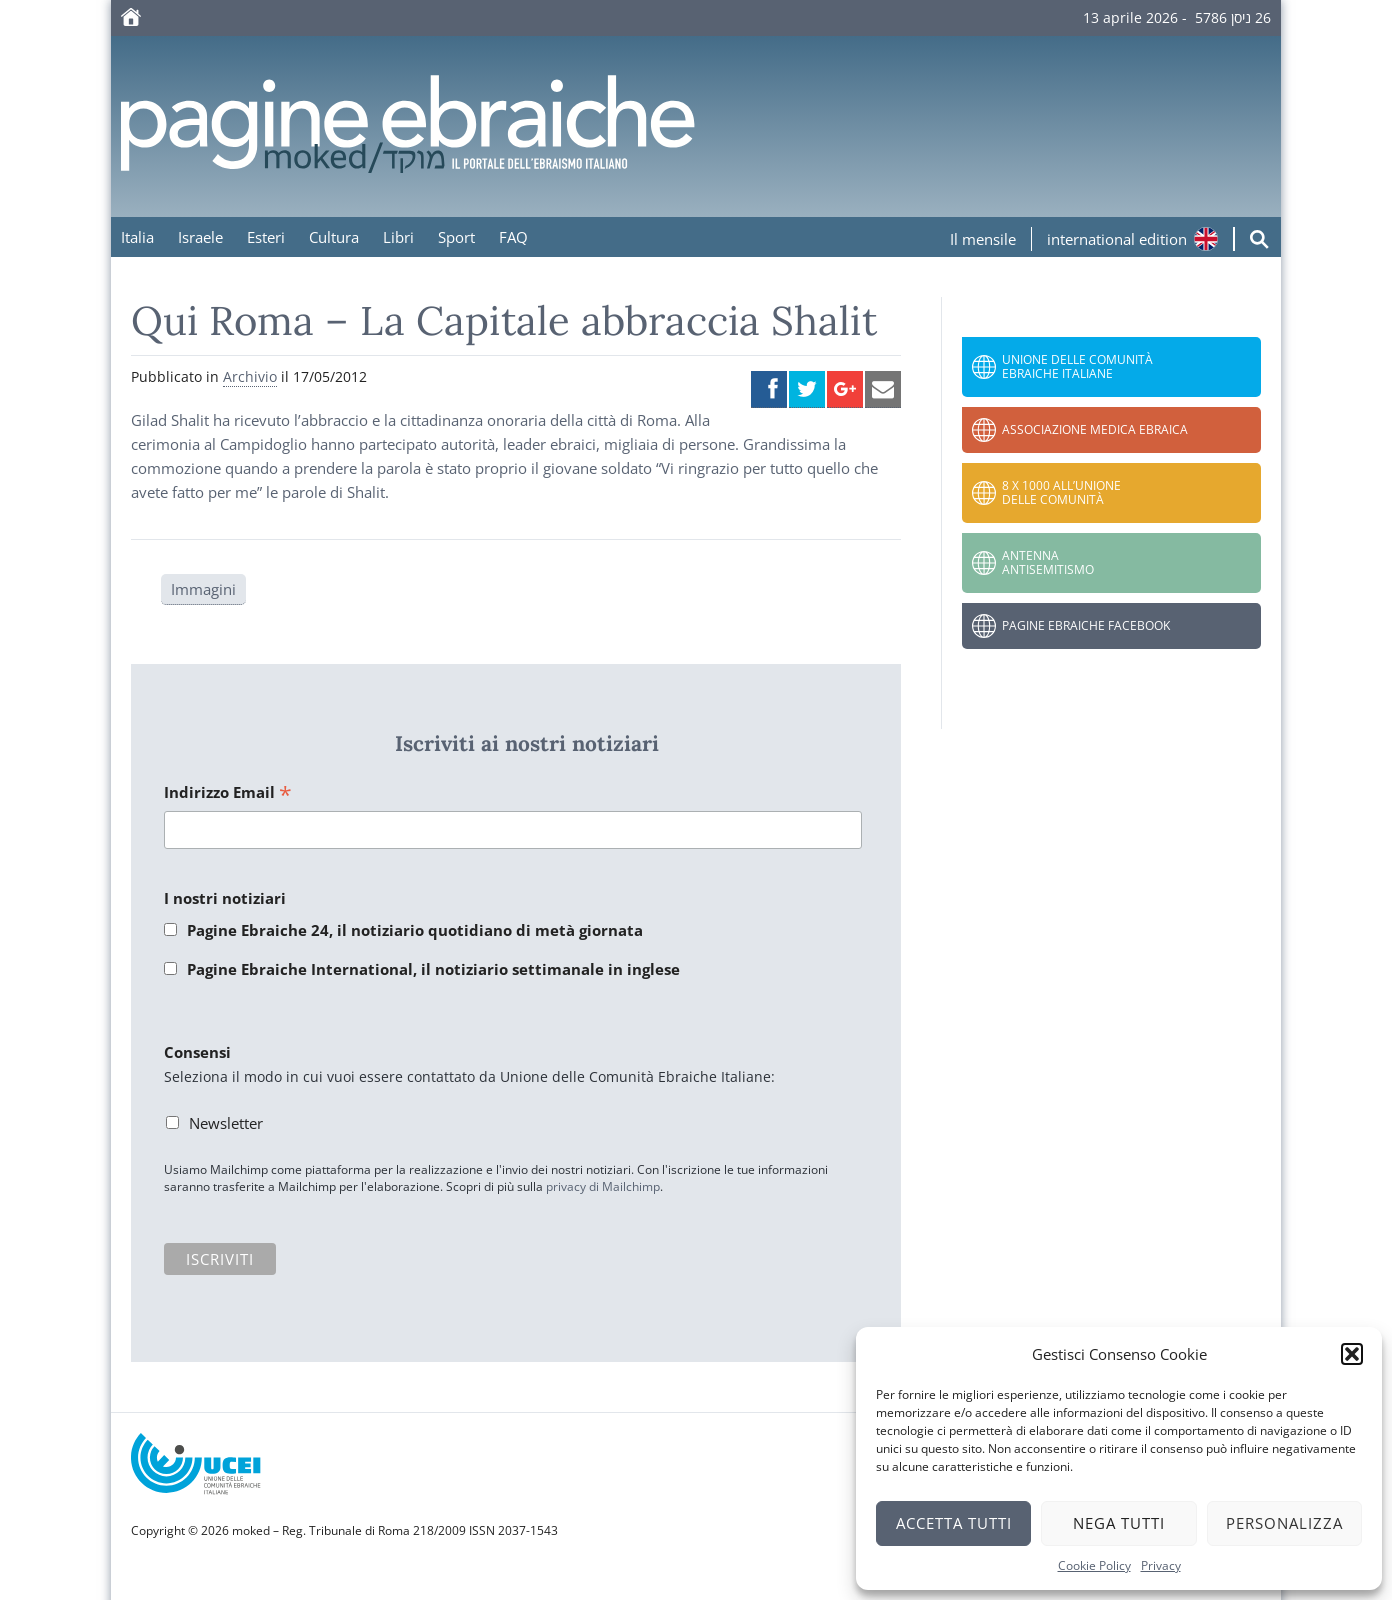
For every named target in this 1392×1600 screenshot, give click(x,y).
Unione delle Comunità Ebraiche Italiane (1077, 366)
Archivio (250, 376)
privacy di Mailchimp (603, 1186)
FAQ (513, 237)
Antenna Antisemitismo (1048, 562)
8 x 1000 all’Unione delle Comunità (1061, 492)
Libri (398, 237)
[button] (1352, 1354)
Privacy (1161, 1565)
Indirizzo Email (228, 793)
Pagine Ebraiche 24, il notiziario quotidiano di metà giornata (415, 930)
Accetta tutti (954, 1523)
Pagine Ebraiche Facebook (1086, 625)
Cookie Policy (1094, 1565)
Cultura (334, 237)
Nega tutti (1119, 1523)
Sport (456, 237)
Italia (137, 237)
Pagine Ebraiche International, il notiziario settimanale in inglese (433, 969)
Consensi (197, 1052)
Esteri (266, 237)
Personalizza (1284, 1523)
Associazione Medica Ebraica (1095, 429)
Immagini (203, 589)
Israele (200, 237)
